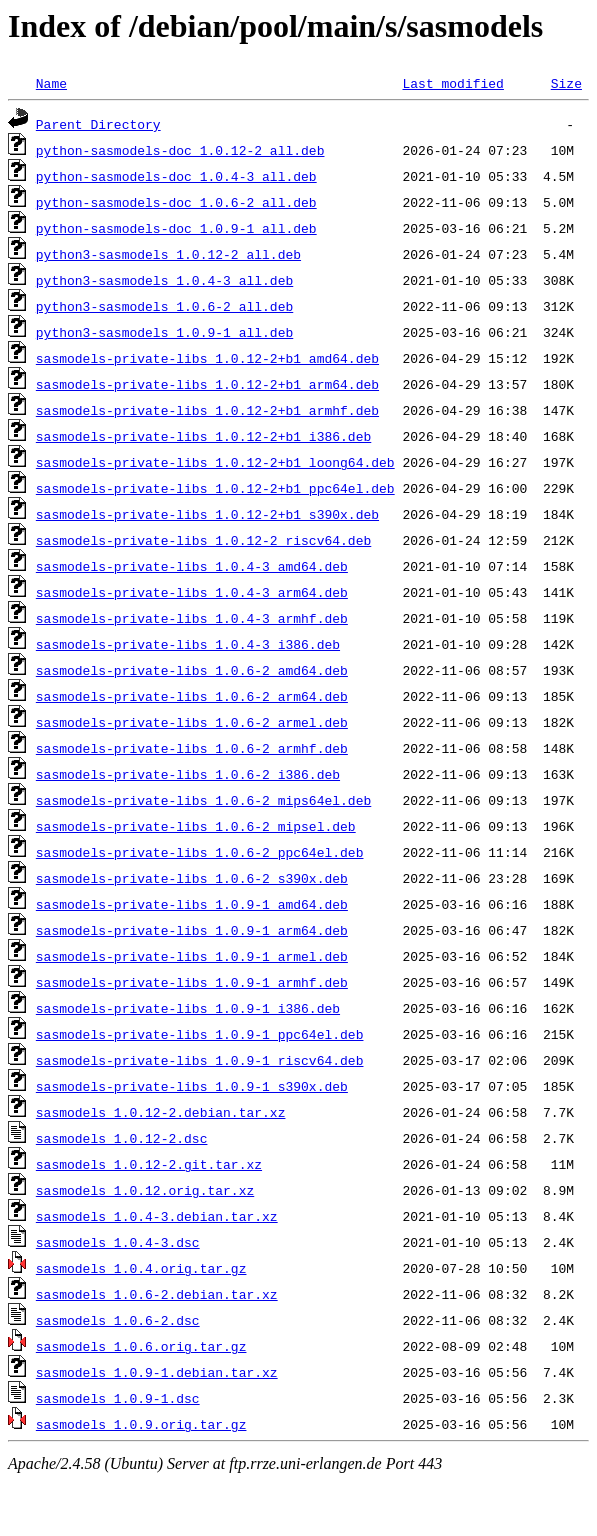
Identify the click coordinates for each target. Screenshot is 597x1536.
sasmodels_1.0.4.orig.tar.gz (141, 1268)
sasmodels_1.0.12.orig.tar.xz (145, 1190)
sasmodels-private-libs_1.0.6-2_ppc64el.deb (200, 852)
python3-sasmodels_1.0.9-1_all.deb (164, 332)
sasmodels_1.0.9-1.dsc (118, 1398)
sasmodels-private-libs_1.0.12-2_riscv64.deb (203, 540)
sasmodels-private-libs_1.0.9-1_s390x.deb (192, 1086)
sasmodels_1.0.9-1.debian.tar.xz (157, 1372)
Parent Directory (98, 124)
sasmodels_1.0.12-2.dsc (122, 1138)
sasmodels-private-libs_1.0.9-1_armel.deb (192, 956)
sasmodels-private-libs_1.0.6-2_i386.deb (188, 774)
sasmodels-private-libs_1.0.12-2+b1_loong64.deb (215, 462)
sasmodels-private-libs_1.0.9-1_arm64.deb (192, 930)
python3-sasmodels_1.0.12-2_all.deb (168, 254)
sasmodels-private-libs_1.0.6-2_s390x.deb (192, 878)
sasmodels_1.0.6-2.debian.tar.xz (157, 1294)
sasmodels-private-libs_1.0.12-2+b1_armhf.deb (207, 410)
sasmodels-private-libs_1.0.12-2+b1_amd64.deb (207, 358)
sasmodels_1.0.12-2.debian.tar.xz (161, 1112)
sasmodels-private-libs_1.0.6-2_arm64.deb (192, 696)
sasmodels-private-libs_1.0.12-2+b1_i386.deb (203, 436)
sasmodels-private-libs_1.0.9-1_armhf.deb (192, 982)
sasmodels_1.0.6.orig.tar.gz (141, 1346)
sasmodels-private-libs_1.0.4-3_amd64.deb (192, 566)
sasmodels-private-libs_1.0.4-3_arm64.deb (192, 592)
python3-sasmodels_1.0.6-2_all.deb (164, 306)
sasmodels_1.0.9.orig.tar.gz (141, 1424)
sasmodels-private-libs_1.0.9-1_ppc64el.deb (200, 1034)
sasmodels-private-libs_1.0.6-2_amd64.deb (192, 670)
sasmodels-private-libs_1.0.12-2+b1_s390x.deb (207, 514)
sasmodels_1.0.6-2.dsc (118, 1320)
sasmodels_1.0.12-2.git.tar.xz (149, 1164)
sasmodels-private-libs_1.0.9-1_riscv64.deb (200, 1060)
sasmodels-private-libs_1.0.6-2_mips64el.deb (203, 800)
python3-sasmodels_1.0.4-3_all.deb (164, 280)
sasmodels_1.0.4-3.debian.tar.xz (157, 1216)
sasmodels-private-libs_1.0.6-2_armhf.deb (192, 748)
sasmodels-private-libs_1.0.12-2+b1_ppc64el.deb (215, 488)
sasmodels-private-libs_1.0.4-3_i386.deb (188, 644)
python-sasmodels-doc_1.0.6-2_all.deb (176, 202)
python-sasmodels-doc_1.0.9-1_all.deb (176, 228)
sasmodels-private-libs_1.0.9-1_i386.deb (188, 1008)
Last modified (452, 83)
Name (51, 83)
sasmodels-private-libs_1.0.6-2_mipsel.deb (196, 826)
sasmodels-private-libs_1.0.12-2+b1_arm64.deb (207, 384)
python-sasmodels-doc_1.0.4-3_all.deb (176, 176)
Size (566, 83)
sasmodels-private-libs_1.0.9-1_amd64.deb (192, 904)
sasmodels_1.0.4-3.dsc (118, 1242)
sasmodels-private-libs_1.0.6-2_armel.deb (192, 722)
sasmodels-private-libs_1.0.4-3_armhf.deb (192, 618)
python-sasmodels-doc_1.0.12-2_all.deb (180, 150)
